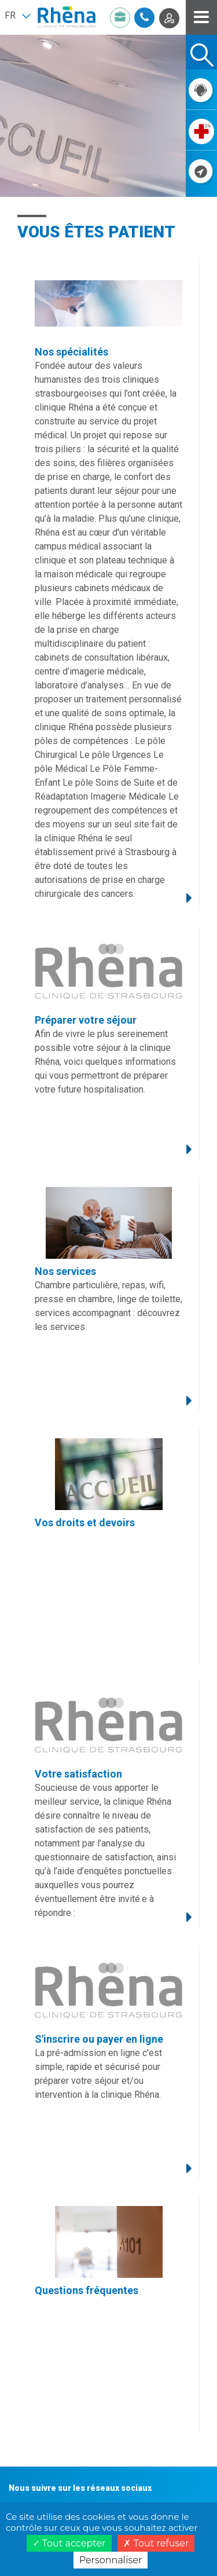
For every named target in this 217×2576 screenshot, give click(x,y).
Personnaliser (110, 2560)
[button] (17, 15)
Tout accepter (69, 2543)
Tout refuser (156, 2543)
